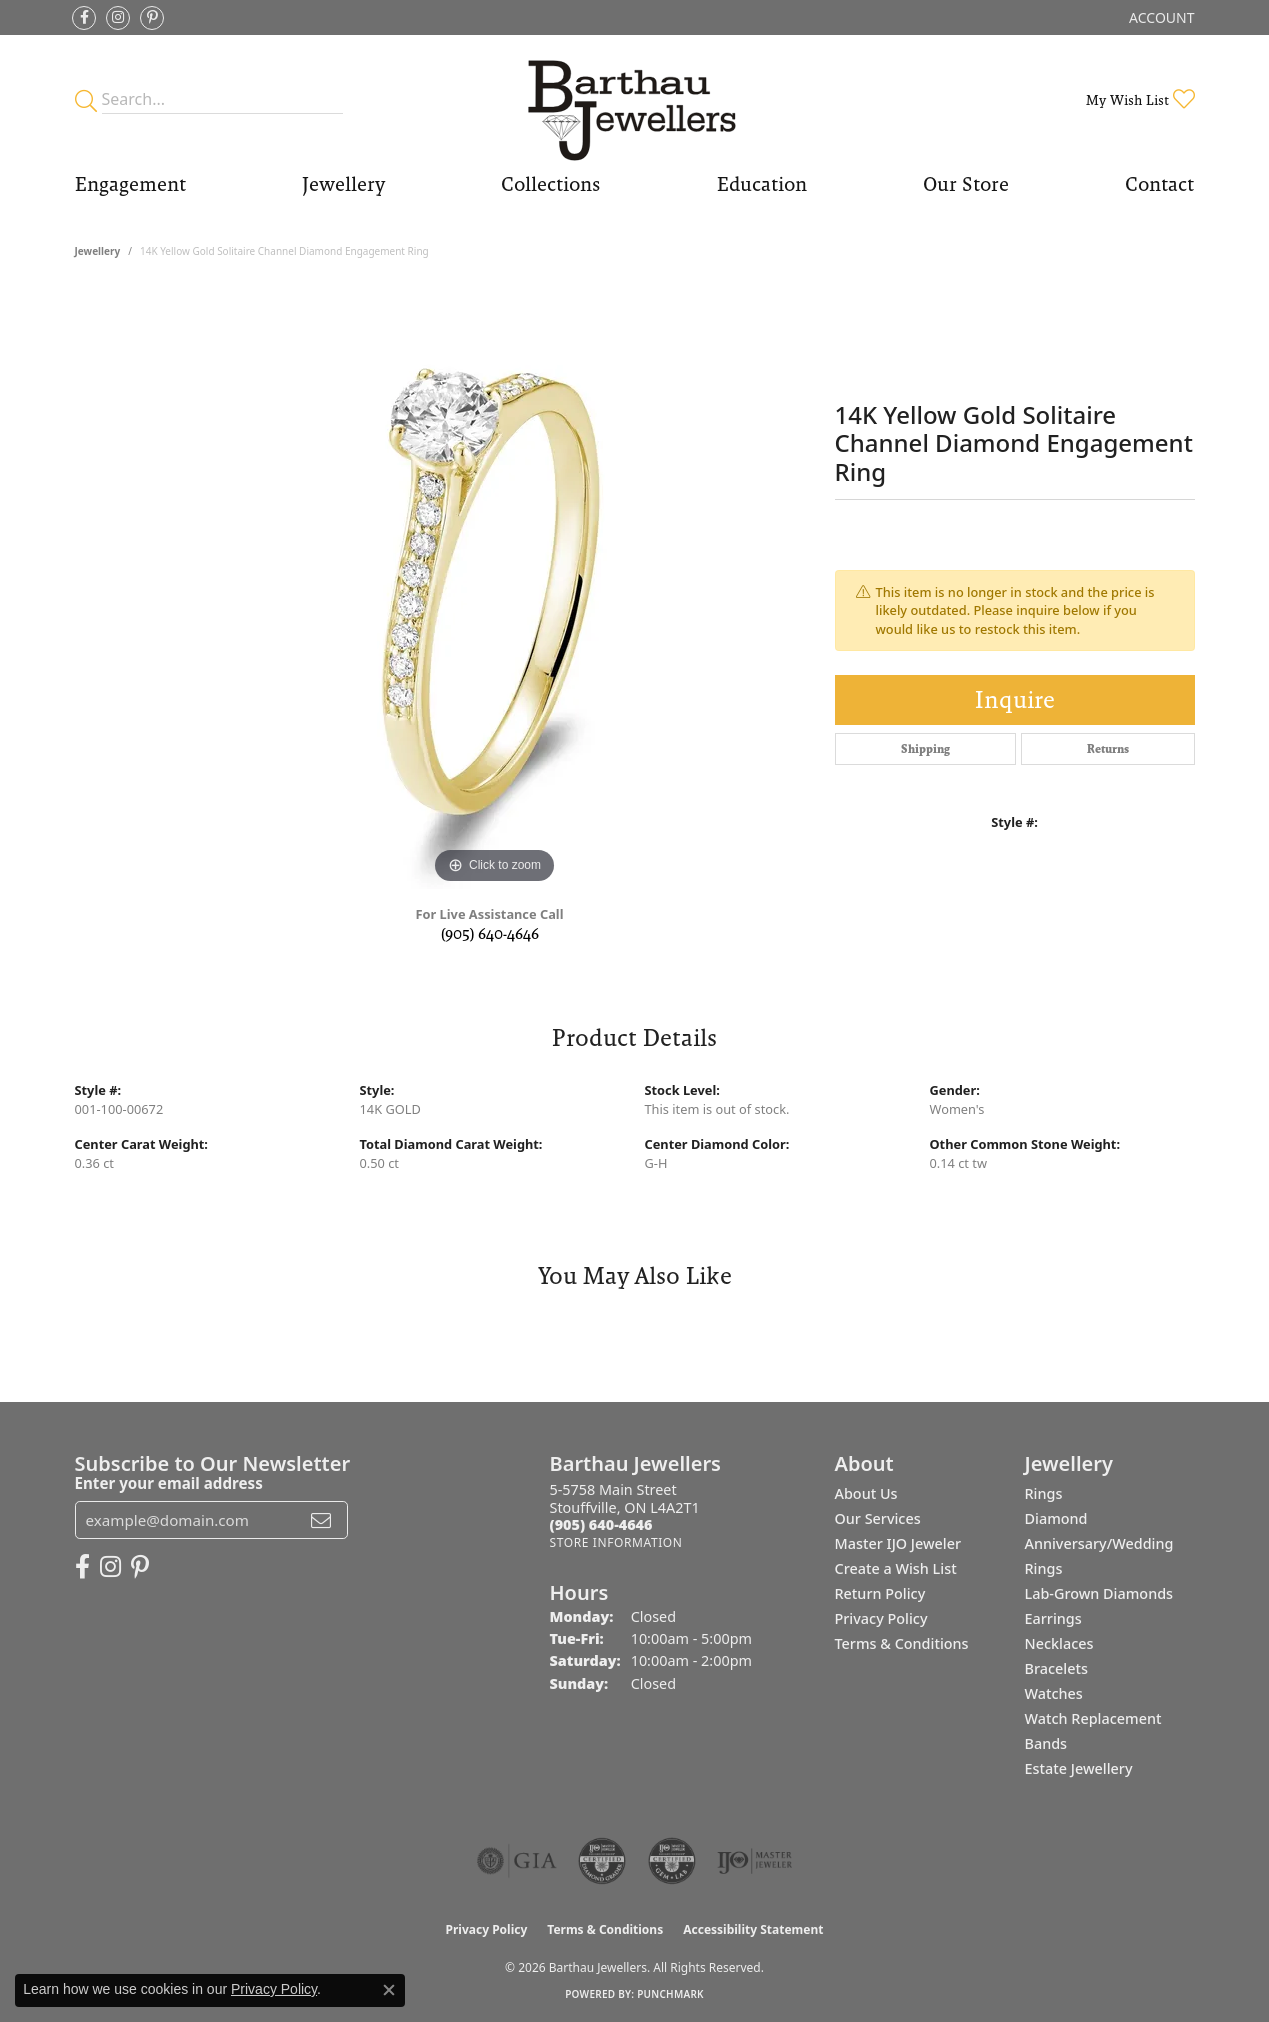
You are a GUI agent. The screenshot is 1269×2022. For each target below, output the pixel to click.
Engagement (130, 184)
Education (762, 184)
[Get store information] (616, 1542)
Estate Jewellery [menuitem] (1079, 1768)
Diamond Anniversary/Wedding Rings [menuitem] (1099, 1543)
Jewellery (343, 184)
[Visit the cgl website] (672, 1861)
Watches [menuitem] (1054, 1693)
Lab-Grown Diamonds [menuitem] (1099, 1593)
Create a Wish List (896, 1568)
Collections (550, 184)
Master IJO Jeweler (898, 1543)
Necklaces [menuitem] (1059, 1643)
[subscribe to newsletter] (321, 1520)
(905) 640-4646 (490, 933)
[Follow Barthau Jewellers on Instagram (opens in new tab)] (118, 18)
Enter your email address (169, 1483)
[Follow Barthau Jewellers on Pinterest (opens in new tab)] (152, 18)
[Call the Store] (601, 1524)
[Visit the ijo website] (754, 1861)
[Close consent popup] (389, 1990)
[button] (1159, 17)
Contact (1159, 184)
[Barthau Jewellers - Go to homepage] (634, 99)
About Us (866, 1493)
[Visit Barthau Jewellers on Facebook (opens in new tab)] (84, 18)
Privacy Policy (881, 1618)
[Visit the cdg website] (602, 1861)
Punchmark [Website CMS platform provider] (670, 1994)
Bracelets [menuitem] (1056, 1668)
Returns (1108, 749)
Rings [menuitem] (1044, 1493)
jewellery (98, 251)
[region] (495, 589)
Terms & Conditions (902, 1643)
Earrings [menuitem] (1053, 1618)
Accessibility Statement (753, 1929)
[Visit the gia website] (517, 1861)
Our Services (878, 1518)
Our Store (966, 184)
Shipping (925, 749)
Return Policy (880, 1593)
